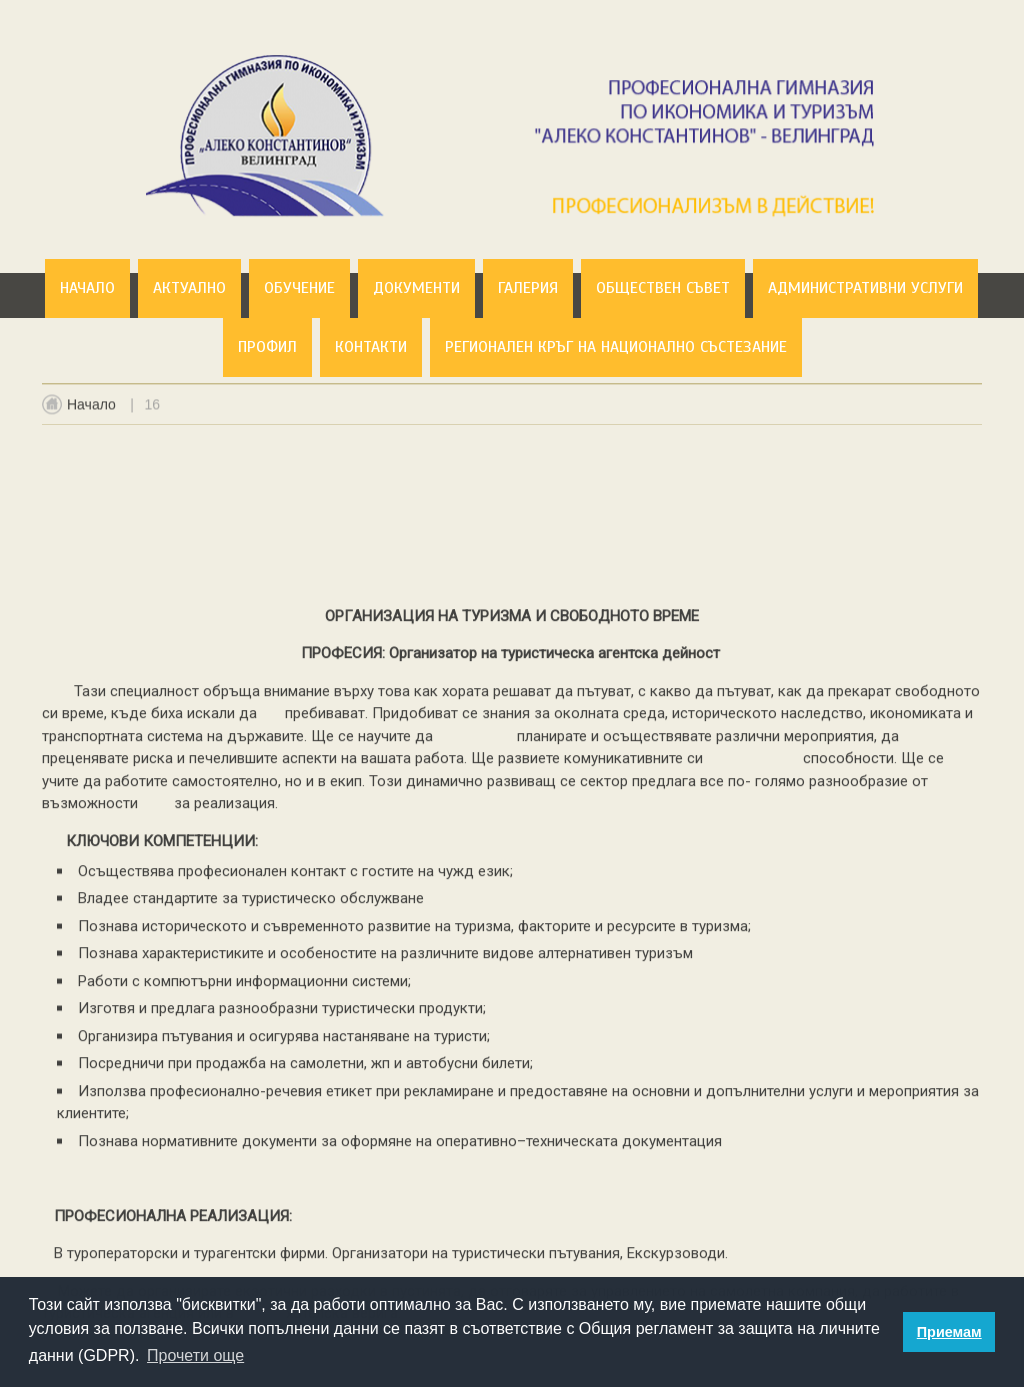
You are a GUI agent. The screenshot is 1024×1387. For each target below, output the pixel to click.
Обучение (299, 288)
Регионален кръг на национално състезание (616, 347)
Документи (416, 288)
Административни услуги (865, 288)
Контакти (371, 347)
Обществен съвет (663, 288)
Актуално (189, 288)
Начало (87, 288)
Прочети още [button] (195, 1355)
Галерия (528, 288)
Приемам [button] (949, 1332)
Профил (267, 347)
